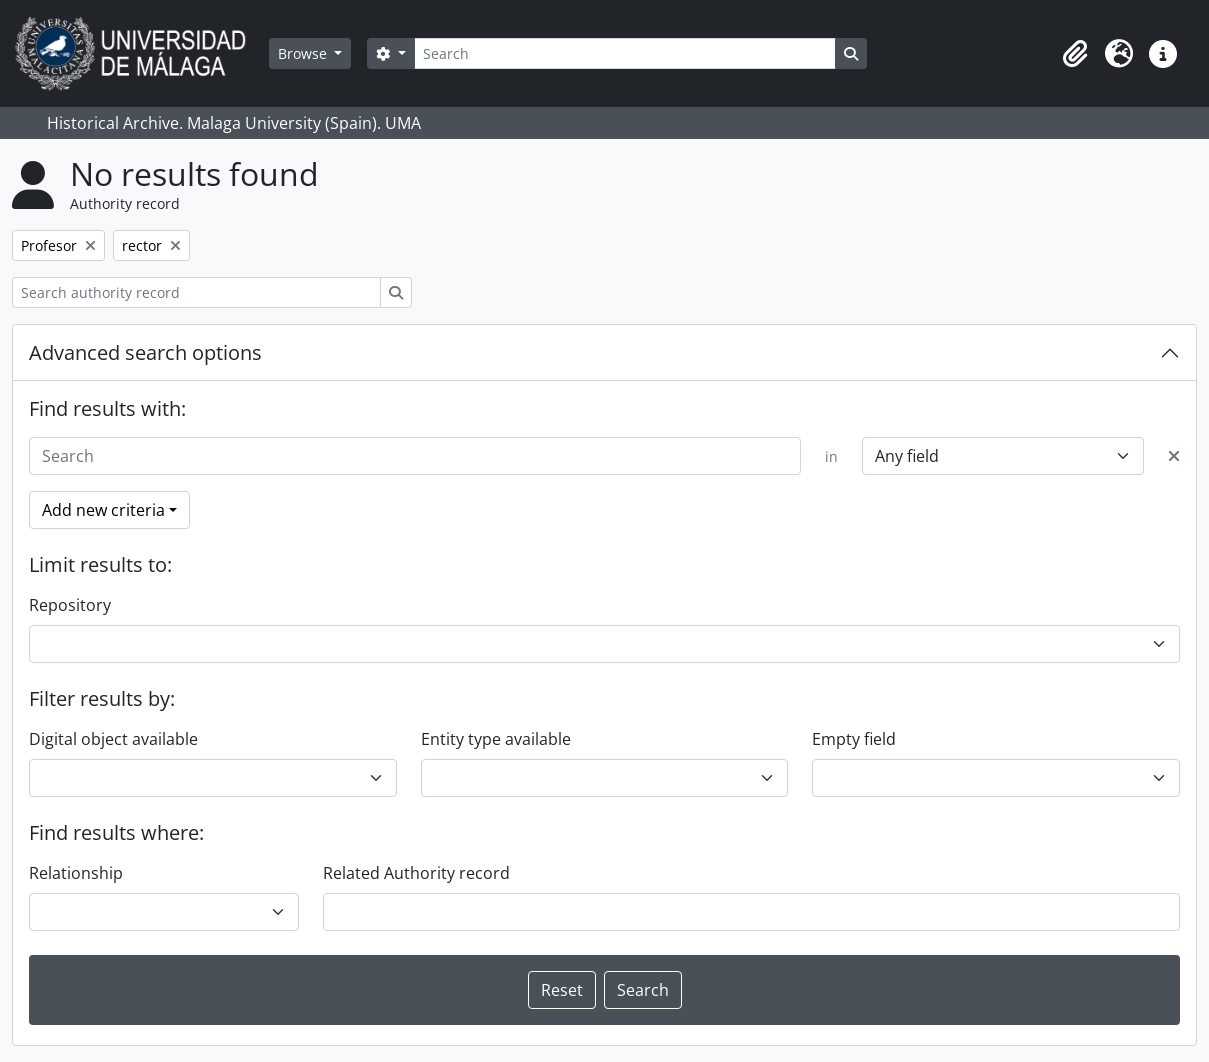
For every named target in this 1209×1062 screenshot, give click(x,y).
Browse (304, 53)
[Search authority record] (196, 292)
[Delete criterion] (1174, 456)
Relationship (76, 873)
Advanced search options (145, 352)
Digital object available (113, 739)
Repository (70, 605)
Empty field (854, 739)
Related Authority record (416, 873)
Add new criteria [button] (103, 510)
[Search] (625, 53)
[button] (1075, 54)
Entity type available (496, 739)
